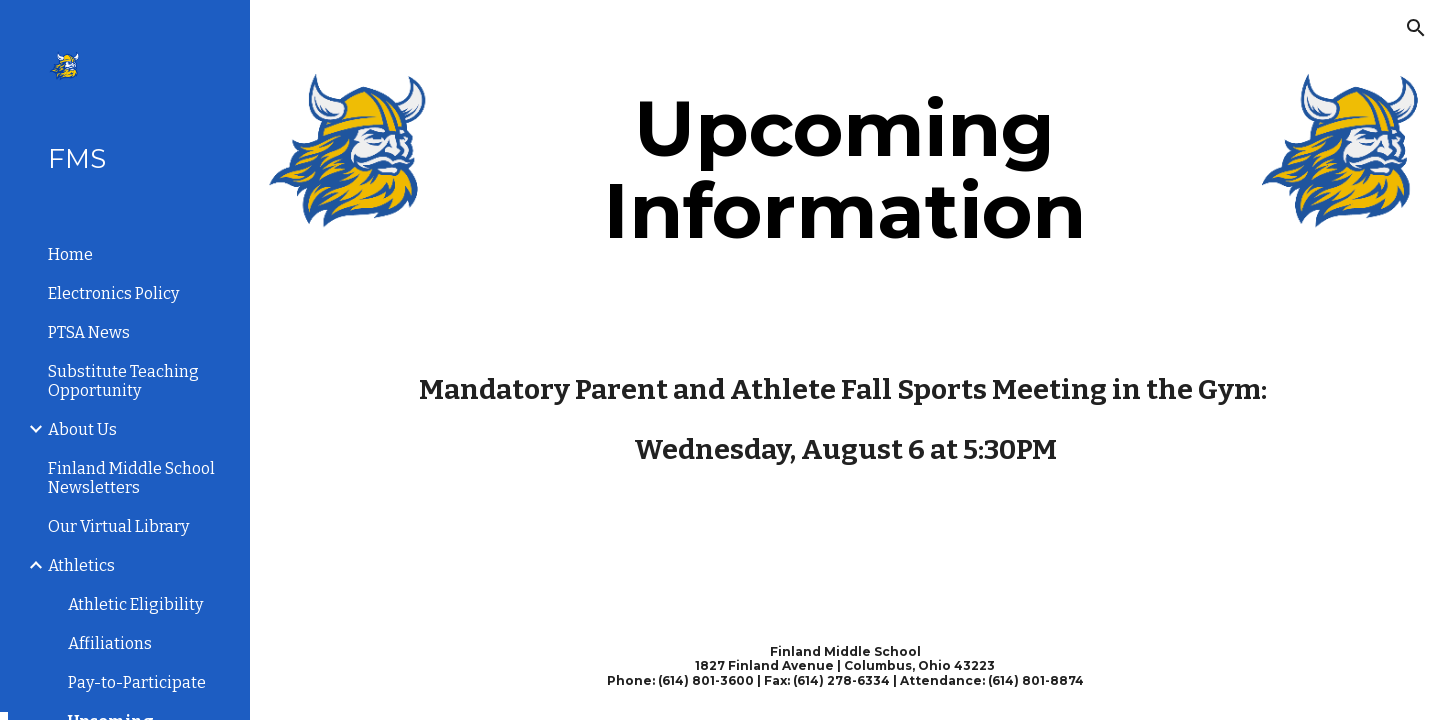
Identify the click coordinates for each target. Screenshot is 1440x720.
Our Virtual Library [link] (118, 526)
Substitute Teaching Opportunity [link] (123, 381)
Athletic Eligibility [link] (135, 604)
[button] (1416, 28)
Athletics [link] (81, 565)
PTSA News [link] (89, 332)
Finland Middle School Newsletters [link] (131, 478)
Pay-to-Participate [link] (137, 682)
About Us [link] (82, 429)
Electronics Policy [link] (113, 293)
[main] (845, 170)
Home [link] (70, 254)
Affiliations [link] (110, 643)
